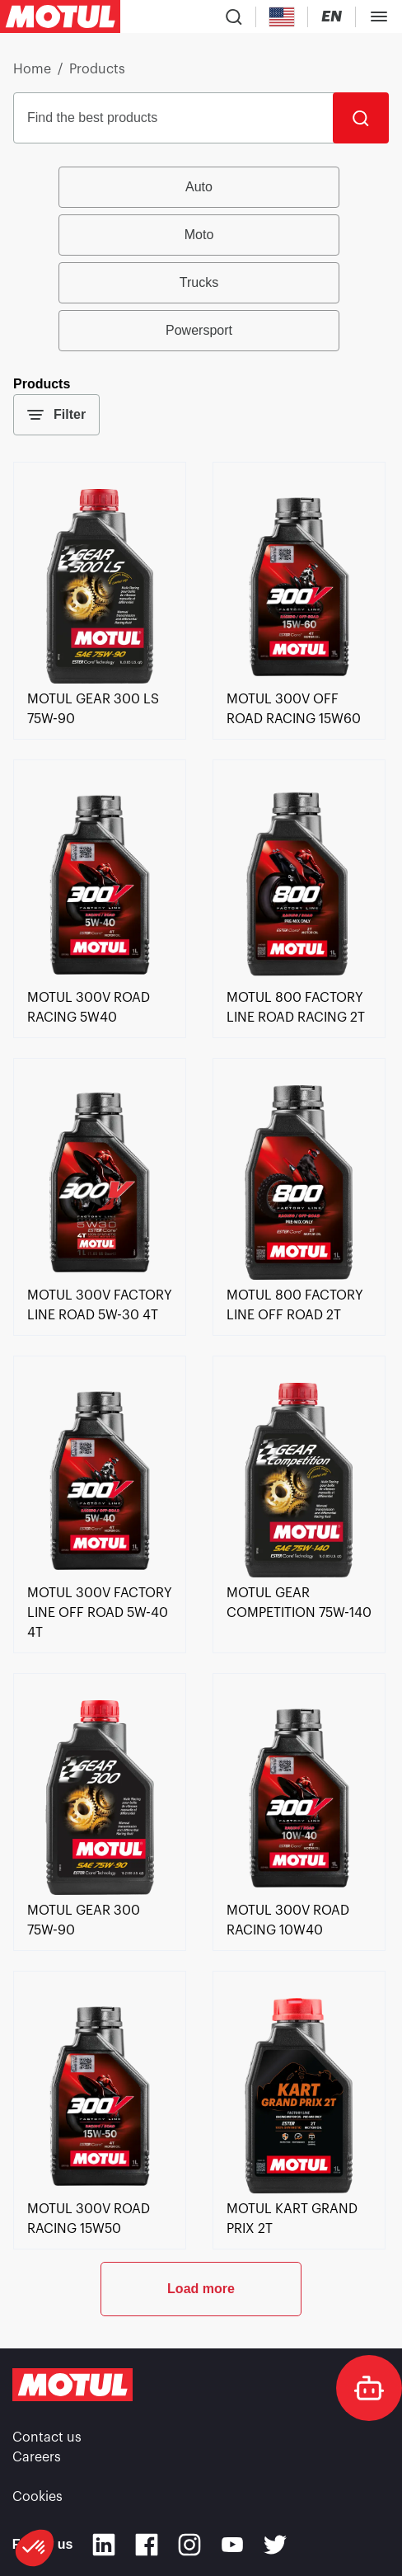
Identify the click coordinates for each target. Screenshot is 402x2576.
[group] (201, 259)
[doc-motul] (369, 2388)
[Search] (361, 117)
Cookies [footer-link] (37, 2496)
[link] (99, 679)
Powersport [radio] (199, 330)
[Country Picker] (282, 16)
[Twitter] (275, 2544)
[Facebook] (146, 2544)
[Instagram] (189, 2544)
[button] (34, 2548)
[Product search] (234, 16)
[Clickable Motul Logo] (60, 16)
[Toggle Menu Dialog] (379, 16)
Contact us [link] (47, 2437)
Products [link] (97, 69)
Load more (201, 2289)
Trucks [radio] (199, 282)
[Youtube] (232, 2544)
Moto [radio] (199, 235)
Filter (56, 415)
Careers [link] (36, 2457)
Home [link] (32, 69)
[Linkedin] (103, 2544)
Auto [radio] (199, 187)
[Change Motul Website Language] (331, 17)
